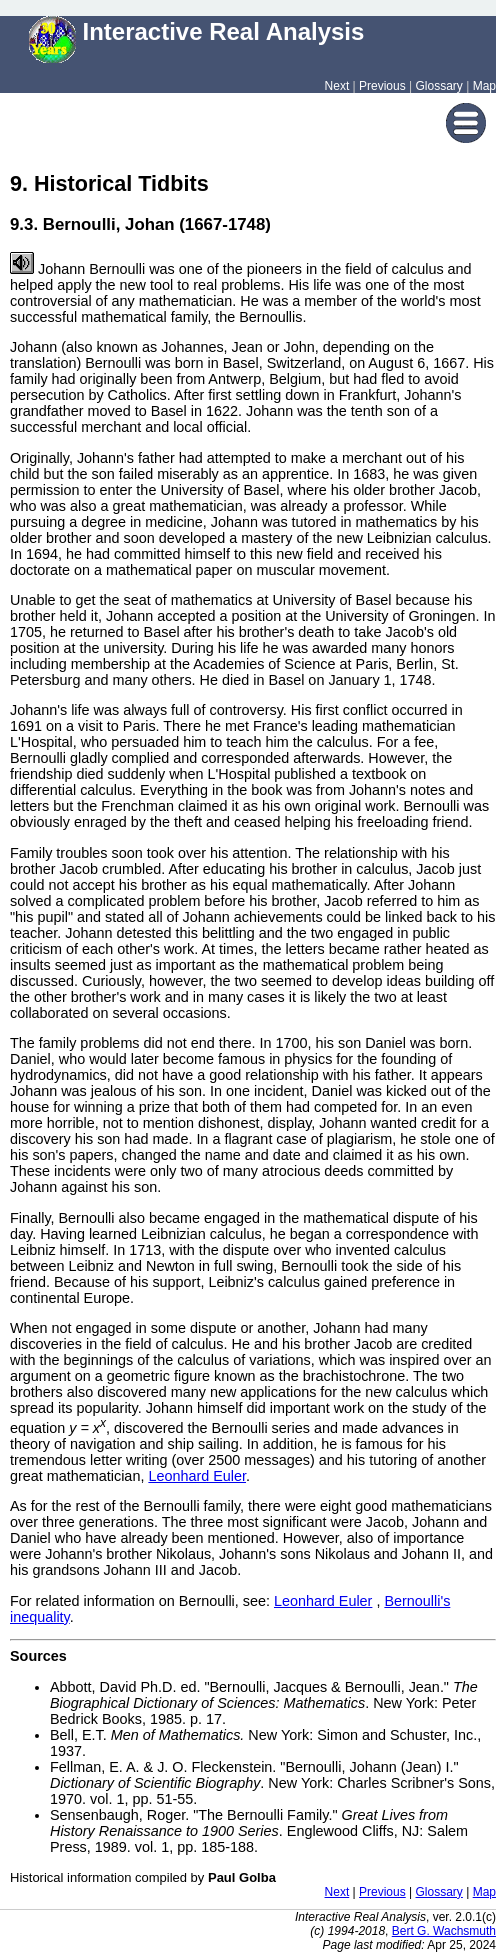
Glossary (439, 86)
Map (484, 86)
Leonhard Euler (197, 1476)
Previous (382, 86)
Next (337, 86)
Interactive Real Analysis (197, 31)
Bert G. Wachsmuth (444, 1931)
